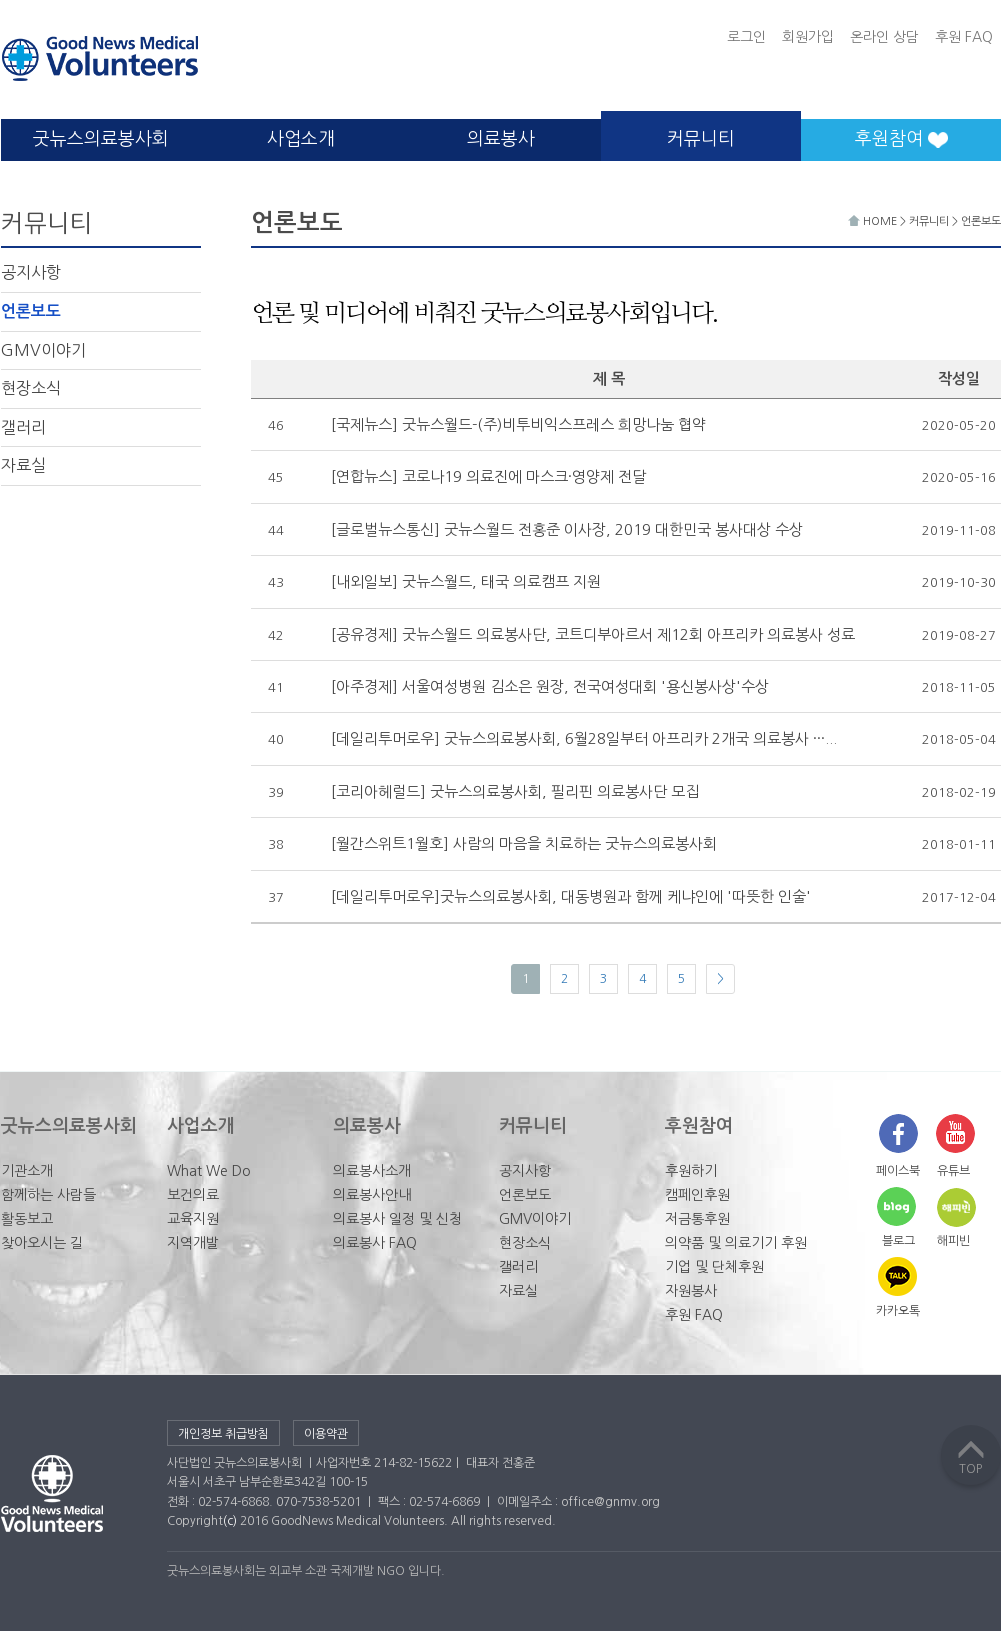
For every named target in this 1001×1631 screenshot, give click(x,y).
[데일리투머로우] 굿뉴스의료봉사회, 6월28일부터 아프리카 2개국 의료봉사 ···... (584, 738)
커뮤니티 (701, 139)
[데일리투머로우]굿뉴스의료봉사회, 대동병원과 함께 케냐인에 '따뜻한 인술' (571, 896)
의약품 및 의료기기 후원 (736, 1243)
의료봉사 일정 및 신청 (397, 1219)
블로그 (898, 1241)
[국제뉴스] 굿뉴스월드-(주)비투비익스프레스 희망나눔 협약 (518, 424)
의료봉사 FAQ (375, 1243)
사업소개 (301, 139)
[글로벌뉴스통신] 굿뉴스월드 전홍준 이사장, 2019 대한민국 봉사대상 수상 (567, 529)
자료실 (23, 465)
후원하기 (691, 1171)
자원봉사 (691, 1291)
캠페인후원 (697, 1195)
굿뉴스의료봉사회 (101, 139)
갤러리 (23, 427)
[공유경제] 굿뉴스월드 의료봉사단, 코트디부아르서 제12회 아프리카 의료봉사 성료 (593, 634)
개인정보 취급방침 (223, 1434)
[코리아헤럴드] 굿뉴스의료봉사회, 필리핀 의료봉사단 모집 (515, 791)
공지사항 (31, 272)
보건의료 (193, 1195)
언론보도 (31, 311)
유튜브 (953, 1171)
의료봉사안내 (372, 1195)
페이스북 (898, 1171)
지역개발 (193, 1243)
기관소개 (27, 1171)
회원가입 (808, 37)
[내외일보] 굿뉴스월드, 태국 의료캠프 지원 (466, 581)
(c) (230, 1521)
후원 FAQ (964, 37)
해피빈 (953, 1241)
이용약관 (326, 1434)
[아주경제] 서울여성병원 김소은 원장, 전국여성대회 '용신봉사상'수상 (550, 686)
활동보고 (27, 1219)
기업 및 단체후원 (714, 1267)
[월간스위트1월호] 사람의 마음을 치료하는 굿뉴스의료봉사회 (524, 843)
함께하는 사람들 (48, 1195)
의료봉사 (501, 139)
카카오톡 (898, 1311)
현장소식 (31, 388)
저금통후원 (697, 1219)
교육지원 (193, 1219)
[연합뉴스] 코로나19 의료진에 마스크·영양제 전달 (488, 476)
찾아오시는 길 (42, 1243)
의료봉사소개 (372, 1171)
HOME (874, 221)
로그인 (746, 37)
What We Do (209, 1171)
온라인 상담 (884, 37)
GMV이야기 (43, 350)
